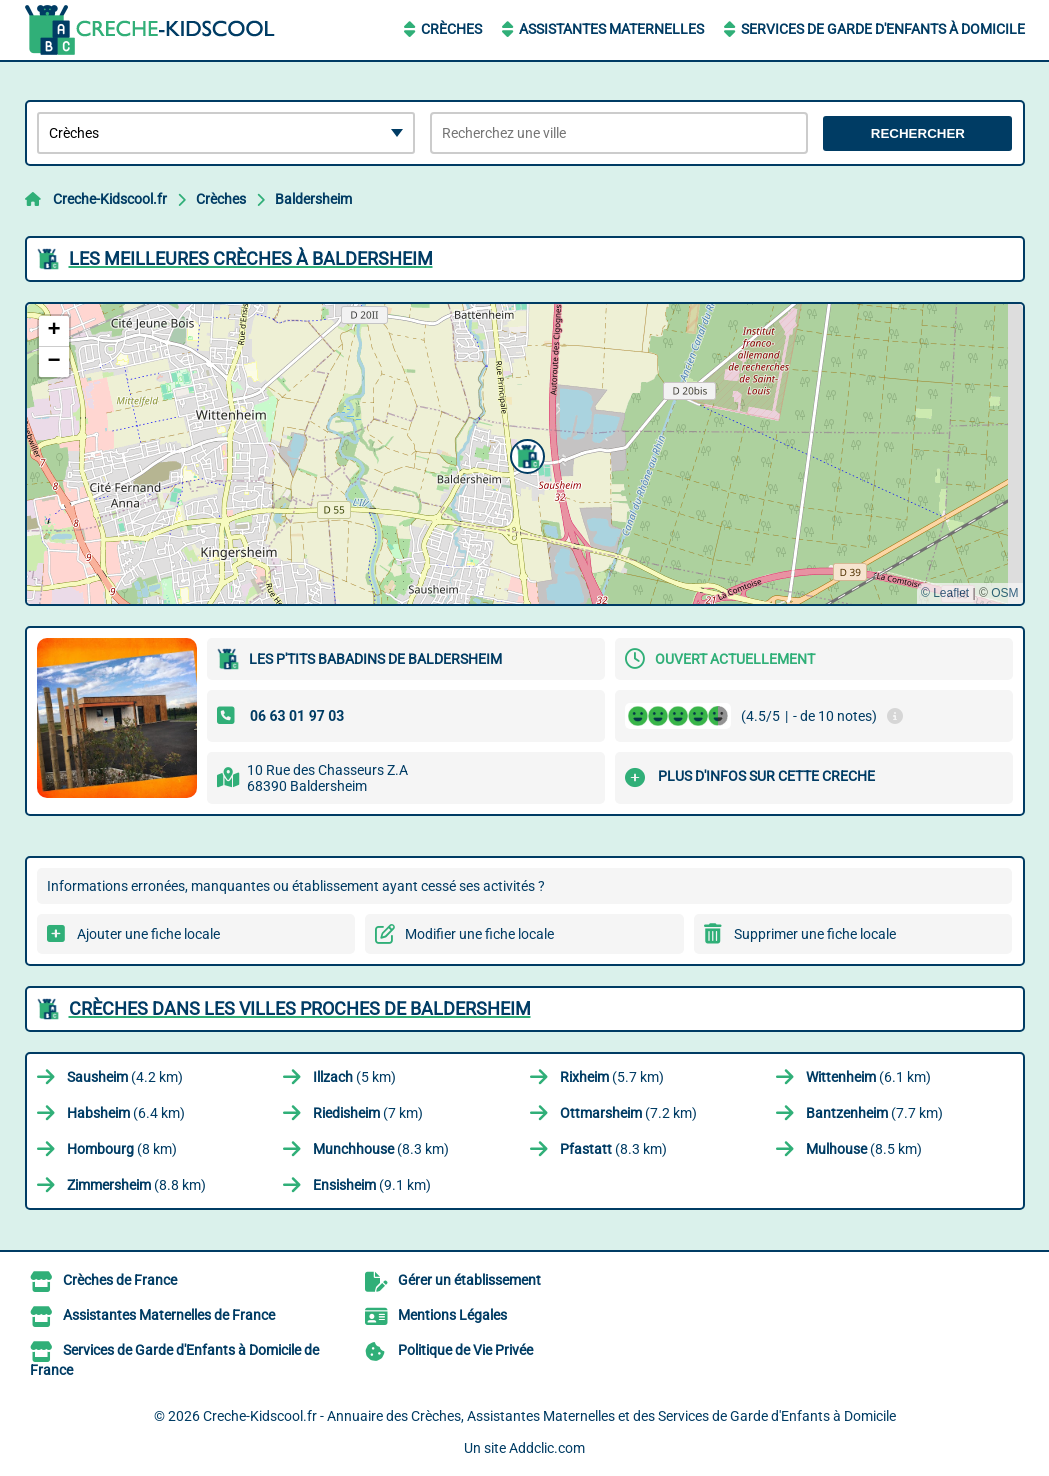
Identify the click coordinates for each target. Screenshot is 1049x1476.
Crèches (451, 29)
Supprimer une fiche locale (815, 934)
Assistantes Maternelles (611, 29)
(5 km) (354, 1077)
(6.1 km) (868, 1077)
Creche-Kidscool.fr (110, 199)
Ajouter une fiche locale (148, 934)
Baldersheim (313, 199)
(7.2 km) (628, 1113)
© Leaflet (945, 593)
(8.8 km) (136, 1185)
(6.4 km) (126, 1113)
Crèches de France (120, 1280)
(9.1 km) (372, 1185)
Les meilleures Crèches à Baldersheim (251, 258)
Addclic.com (547, 1448)
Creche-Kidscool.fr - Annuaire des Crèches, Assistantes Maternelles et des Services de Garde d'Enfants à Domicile (549, 1416)
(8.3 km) (381, 1149)
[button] (525, 454)
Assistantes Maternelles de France (169, 1315)
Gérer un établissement (469, 1280)
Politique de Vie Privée (465, 1350)
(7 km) (368, 1113)
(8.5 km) (864, 1149)
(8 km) (122, 1149)
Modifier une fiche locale (479, 934)
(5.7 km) (612, 1077)
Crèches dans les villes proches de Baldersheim (300, 1008)
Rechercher (918, 133)
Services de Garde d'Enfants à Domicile (883, 29)
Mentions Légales (452, 1315)
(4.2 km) (125, 1077)
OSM (1004, 593)
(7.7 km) (874, 1113)
